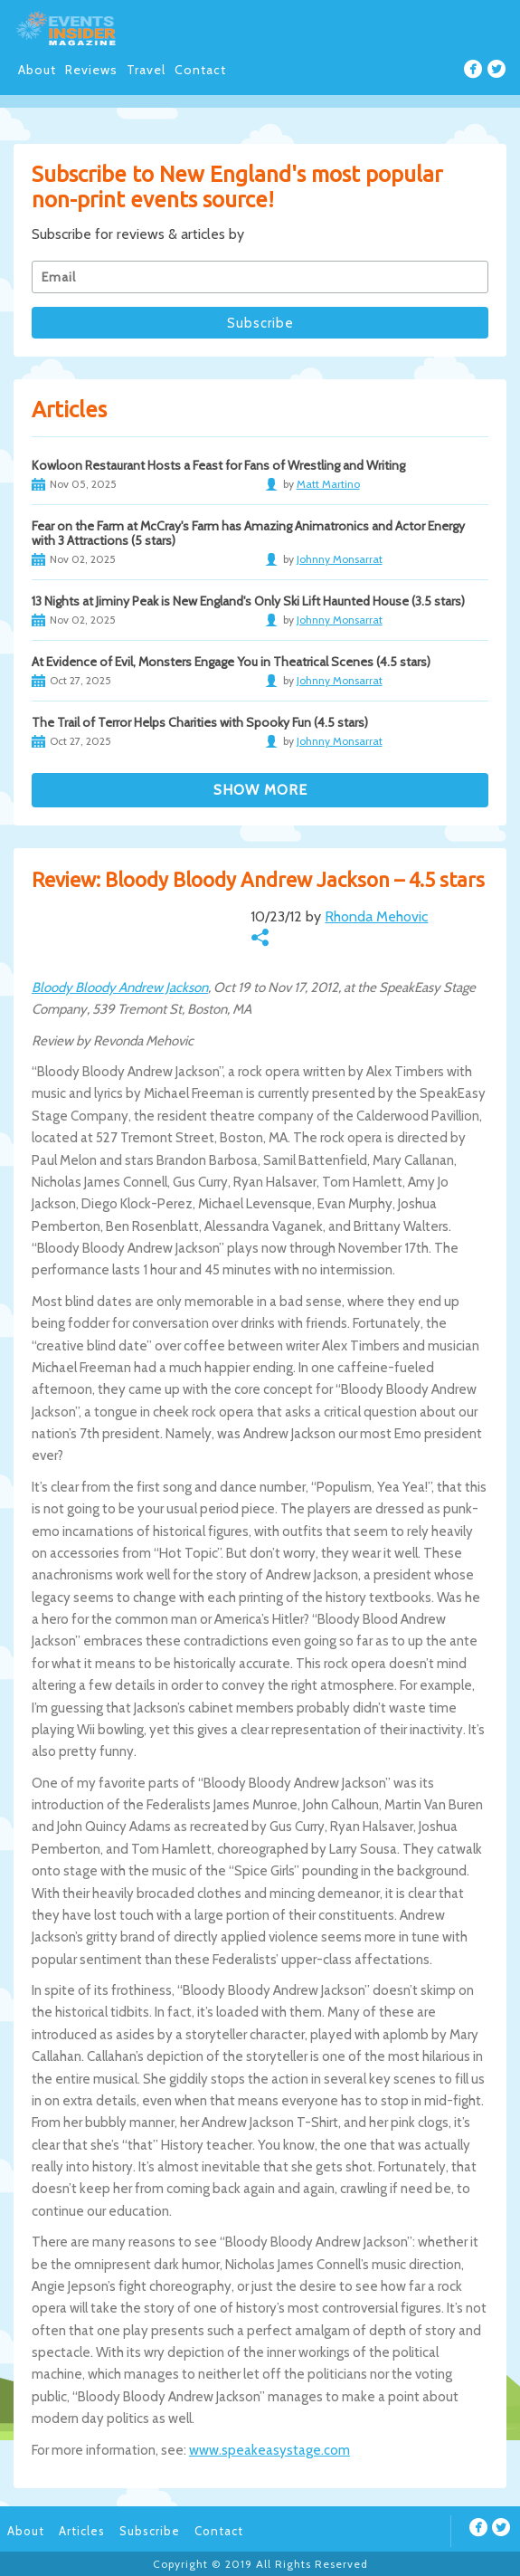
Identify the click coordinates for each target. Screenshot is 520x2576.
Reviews (91, 70)
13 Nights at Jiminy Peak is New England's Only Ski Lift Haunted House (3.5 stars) (248, 601)
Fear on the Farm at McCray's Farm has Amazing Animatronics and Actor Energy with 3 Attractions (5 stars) (248, 533)
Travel (146, 70)
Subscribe (149, 2531)
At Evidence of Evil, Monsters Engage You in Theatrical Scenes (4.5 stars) (231, 662)
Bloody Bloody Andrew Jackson (120, 987)
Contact (200, 70)
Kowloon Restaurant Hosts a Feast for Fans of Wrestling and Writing (218, 465)
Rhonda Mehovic (376, 916)
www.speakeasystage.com (269, 2450)
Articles (82, 2531)
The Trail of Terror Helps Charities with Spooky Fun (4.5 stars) (200, 722)
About (37, 70)
